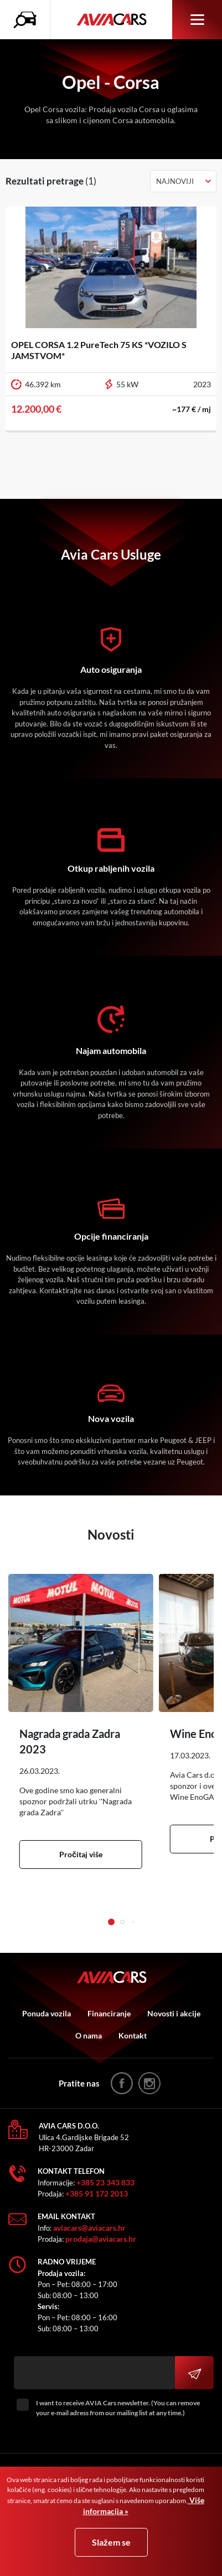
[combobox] (183, 181)
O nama (88, 2035)
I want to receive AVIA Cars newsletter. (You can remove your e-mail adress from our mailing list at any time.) (118, 2408)
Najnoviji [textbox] (175, 181)
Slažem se (111, 2542)
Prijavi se (194, 2372)
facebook (122, 2083)
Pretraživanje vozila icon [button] (28, 20)
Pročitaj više (80, 1854)
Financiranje (109, 2013)
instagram (149, 2083)
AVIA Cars (111, 20)
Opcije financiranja (111, 1236)
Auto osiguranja (111, 669)
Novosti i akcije (173, 2013)
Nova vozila (111, 1418)
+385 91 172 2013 (96, 2193)
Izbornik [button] (197, 20)
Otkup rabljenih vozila (111, 868)
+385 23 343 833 (105, 2182)
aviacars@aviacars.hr (89, 2227)
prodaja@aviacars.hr (100, 2238)
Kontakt (132, 2035)
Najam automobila (111, 1050)
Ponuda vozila (46, 2013)
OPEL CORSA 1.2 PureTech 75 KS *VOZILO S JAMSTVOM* (99, 350)
